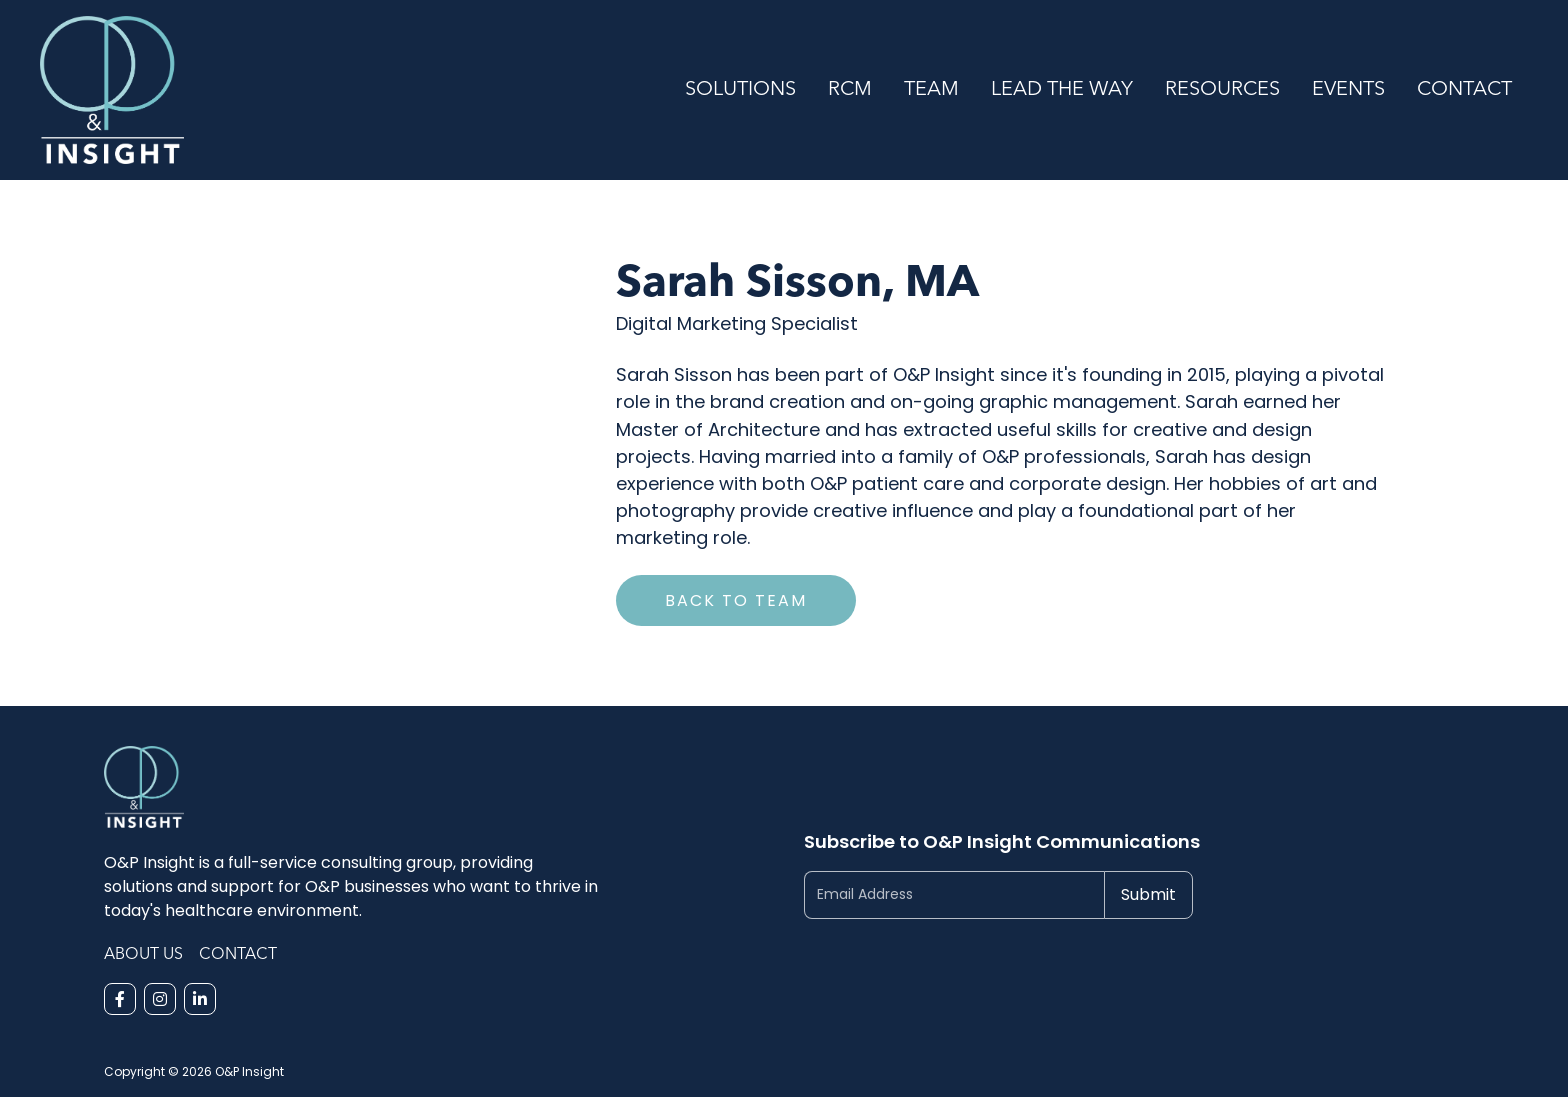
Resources (1222, 90)
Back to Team (736, 600)
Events (1348, 90)
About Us (143, 955)
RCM (850, 90)
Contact (1464, 90)
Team (931, 90)
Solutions (740, 90)
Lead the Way (1062, 90)
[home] (354, 90)
